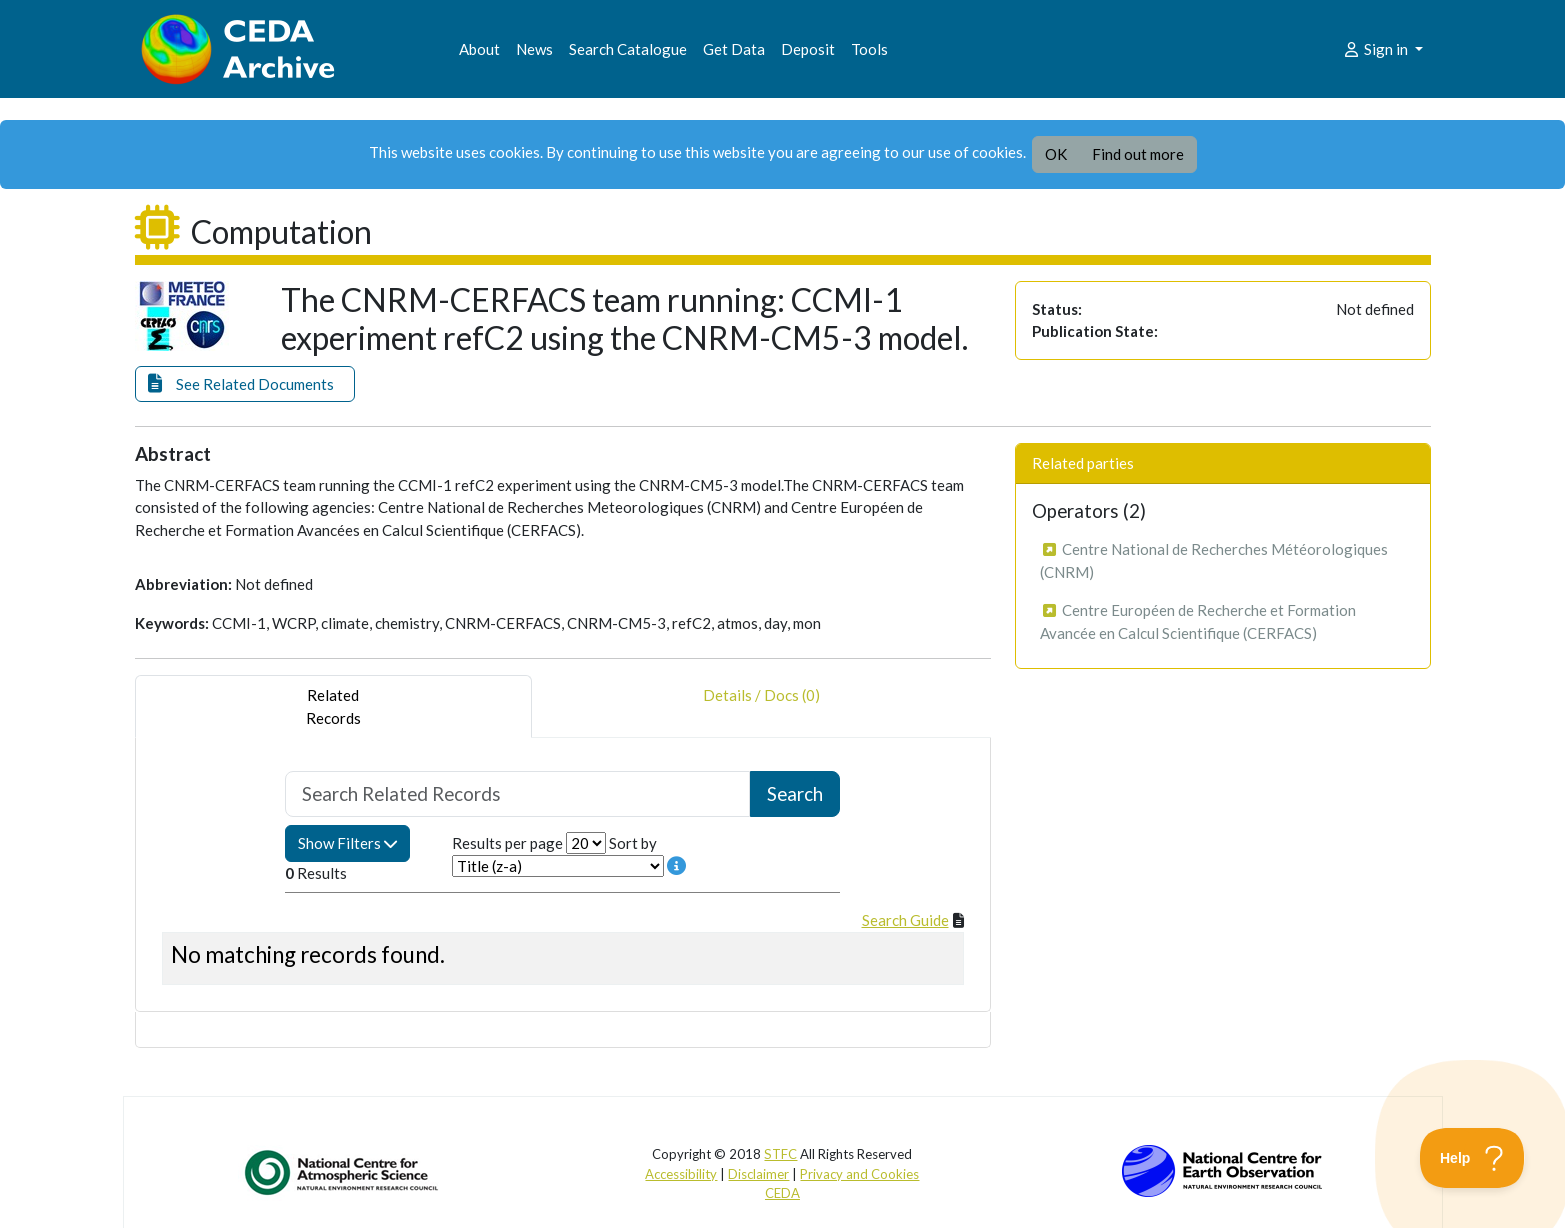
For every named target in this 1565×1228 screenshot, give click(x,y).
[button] (245, 384)
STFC (780, 1154)
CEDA (782, 1193)
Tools (869, 49)
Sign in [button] (1376, 49)
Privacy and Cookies (859, 1174)
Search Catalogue (628, 49)
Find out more (1138, 154)
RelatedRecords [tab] (333, 706)
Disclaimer (758, 1174)
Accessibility (681, 1174)
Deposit (808, 49)
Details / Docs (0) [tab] (761, 706)
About (479, 49)
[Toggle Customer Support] (1472, 1158)
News (534, 49)
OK (1056, 154)
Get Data (734, 49)
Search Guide (905, 920)
